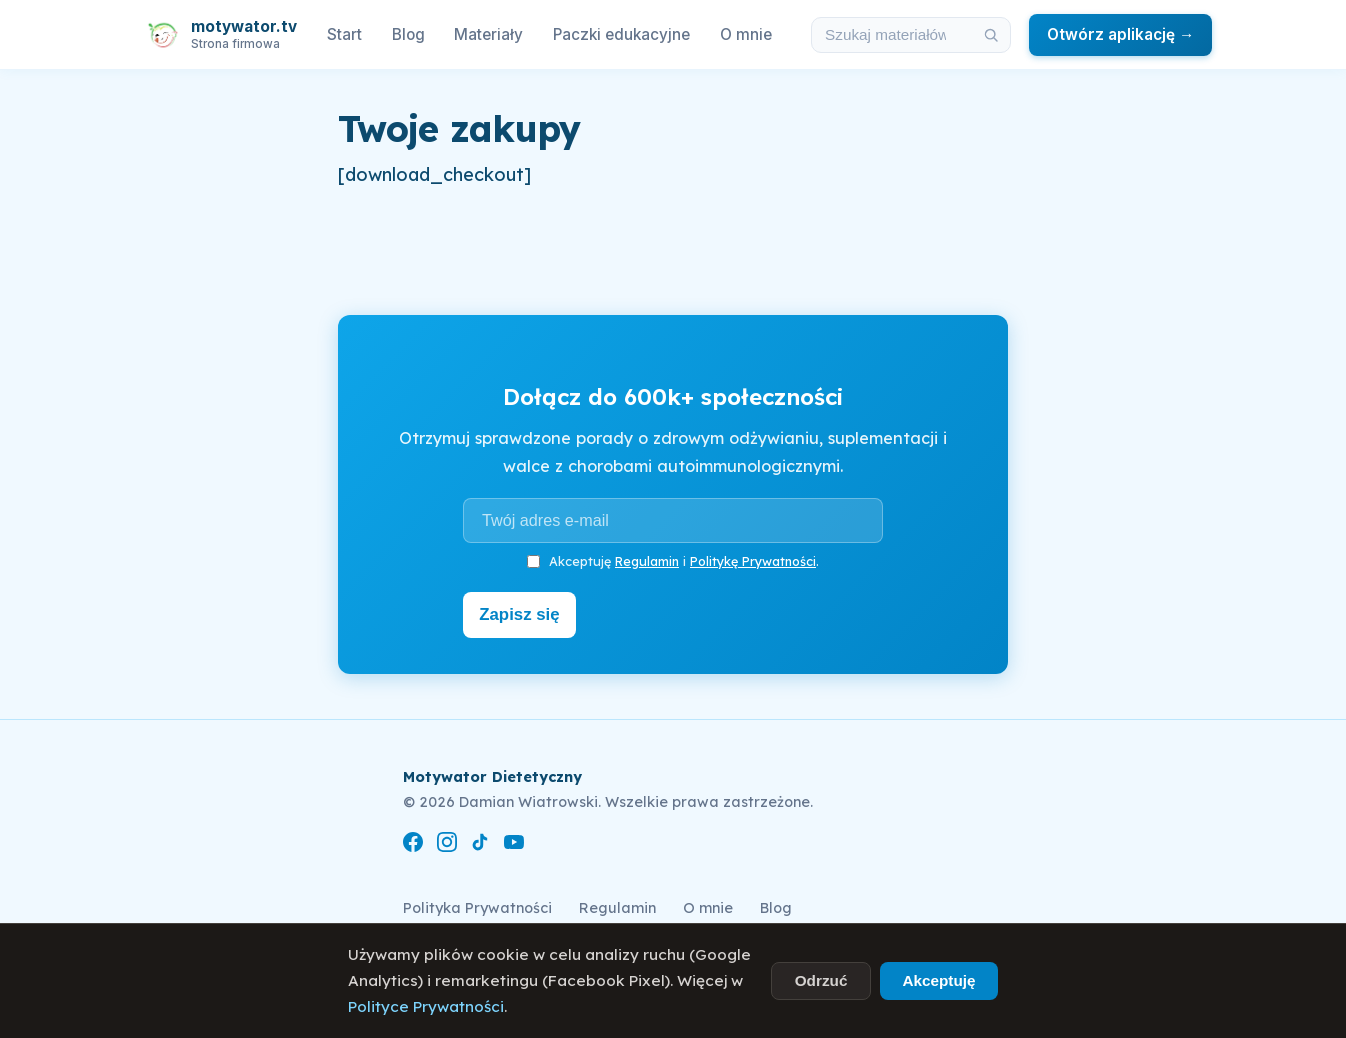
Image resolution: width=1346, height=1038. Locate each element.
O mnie (746, 34)
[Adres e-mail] (673, 520)
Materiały (488, 34)
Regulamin (647, 561)
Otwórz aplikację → (1120, 34)
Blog (408, 34)
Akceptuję (938, 980)
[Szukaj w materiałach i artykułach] (892, 35)
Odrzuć (821, 980)
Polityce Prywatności (426, 1006)
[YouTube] (514, 842)
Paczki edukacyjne (621, 34)
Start (344, 34)
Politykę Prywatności (753, 561)
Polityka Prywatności (477, 904)
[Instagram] (447, 842)
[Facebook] (413, 842)
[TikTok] (480, 842)
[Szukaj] (991, 35)
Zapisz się (524, 613)
